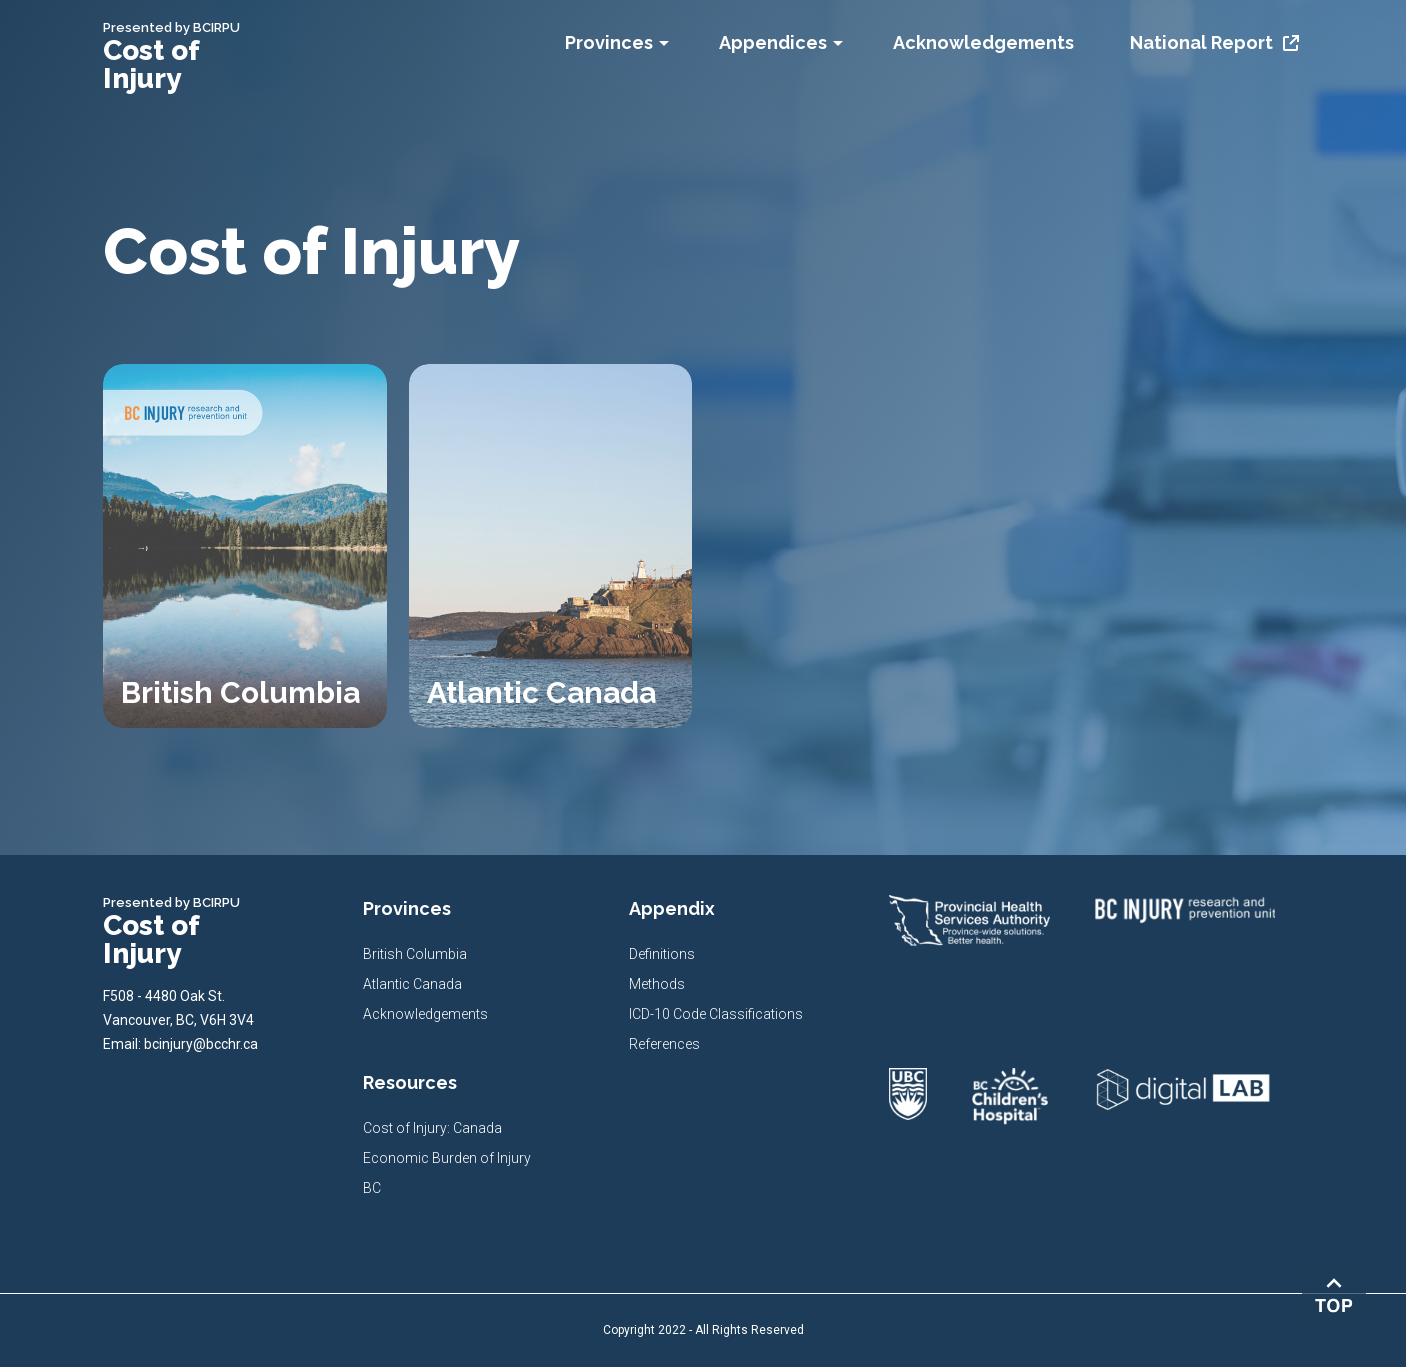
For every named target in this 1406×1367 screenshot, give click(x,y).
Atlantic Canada (412, 984)
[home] (193, 56)
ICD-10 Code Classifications (716, 1014)
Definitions (662, 954)
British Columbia (415, 954)
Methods (657, 984)
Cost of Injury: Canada (432, 1128)
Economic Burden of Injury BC (447, 1173)
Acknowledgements (425, 1014)
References (664, 1044)
